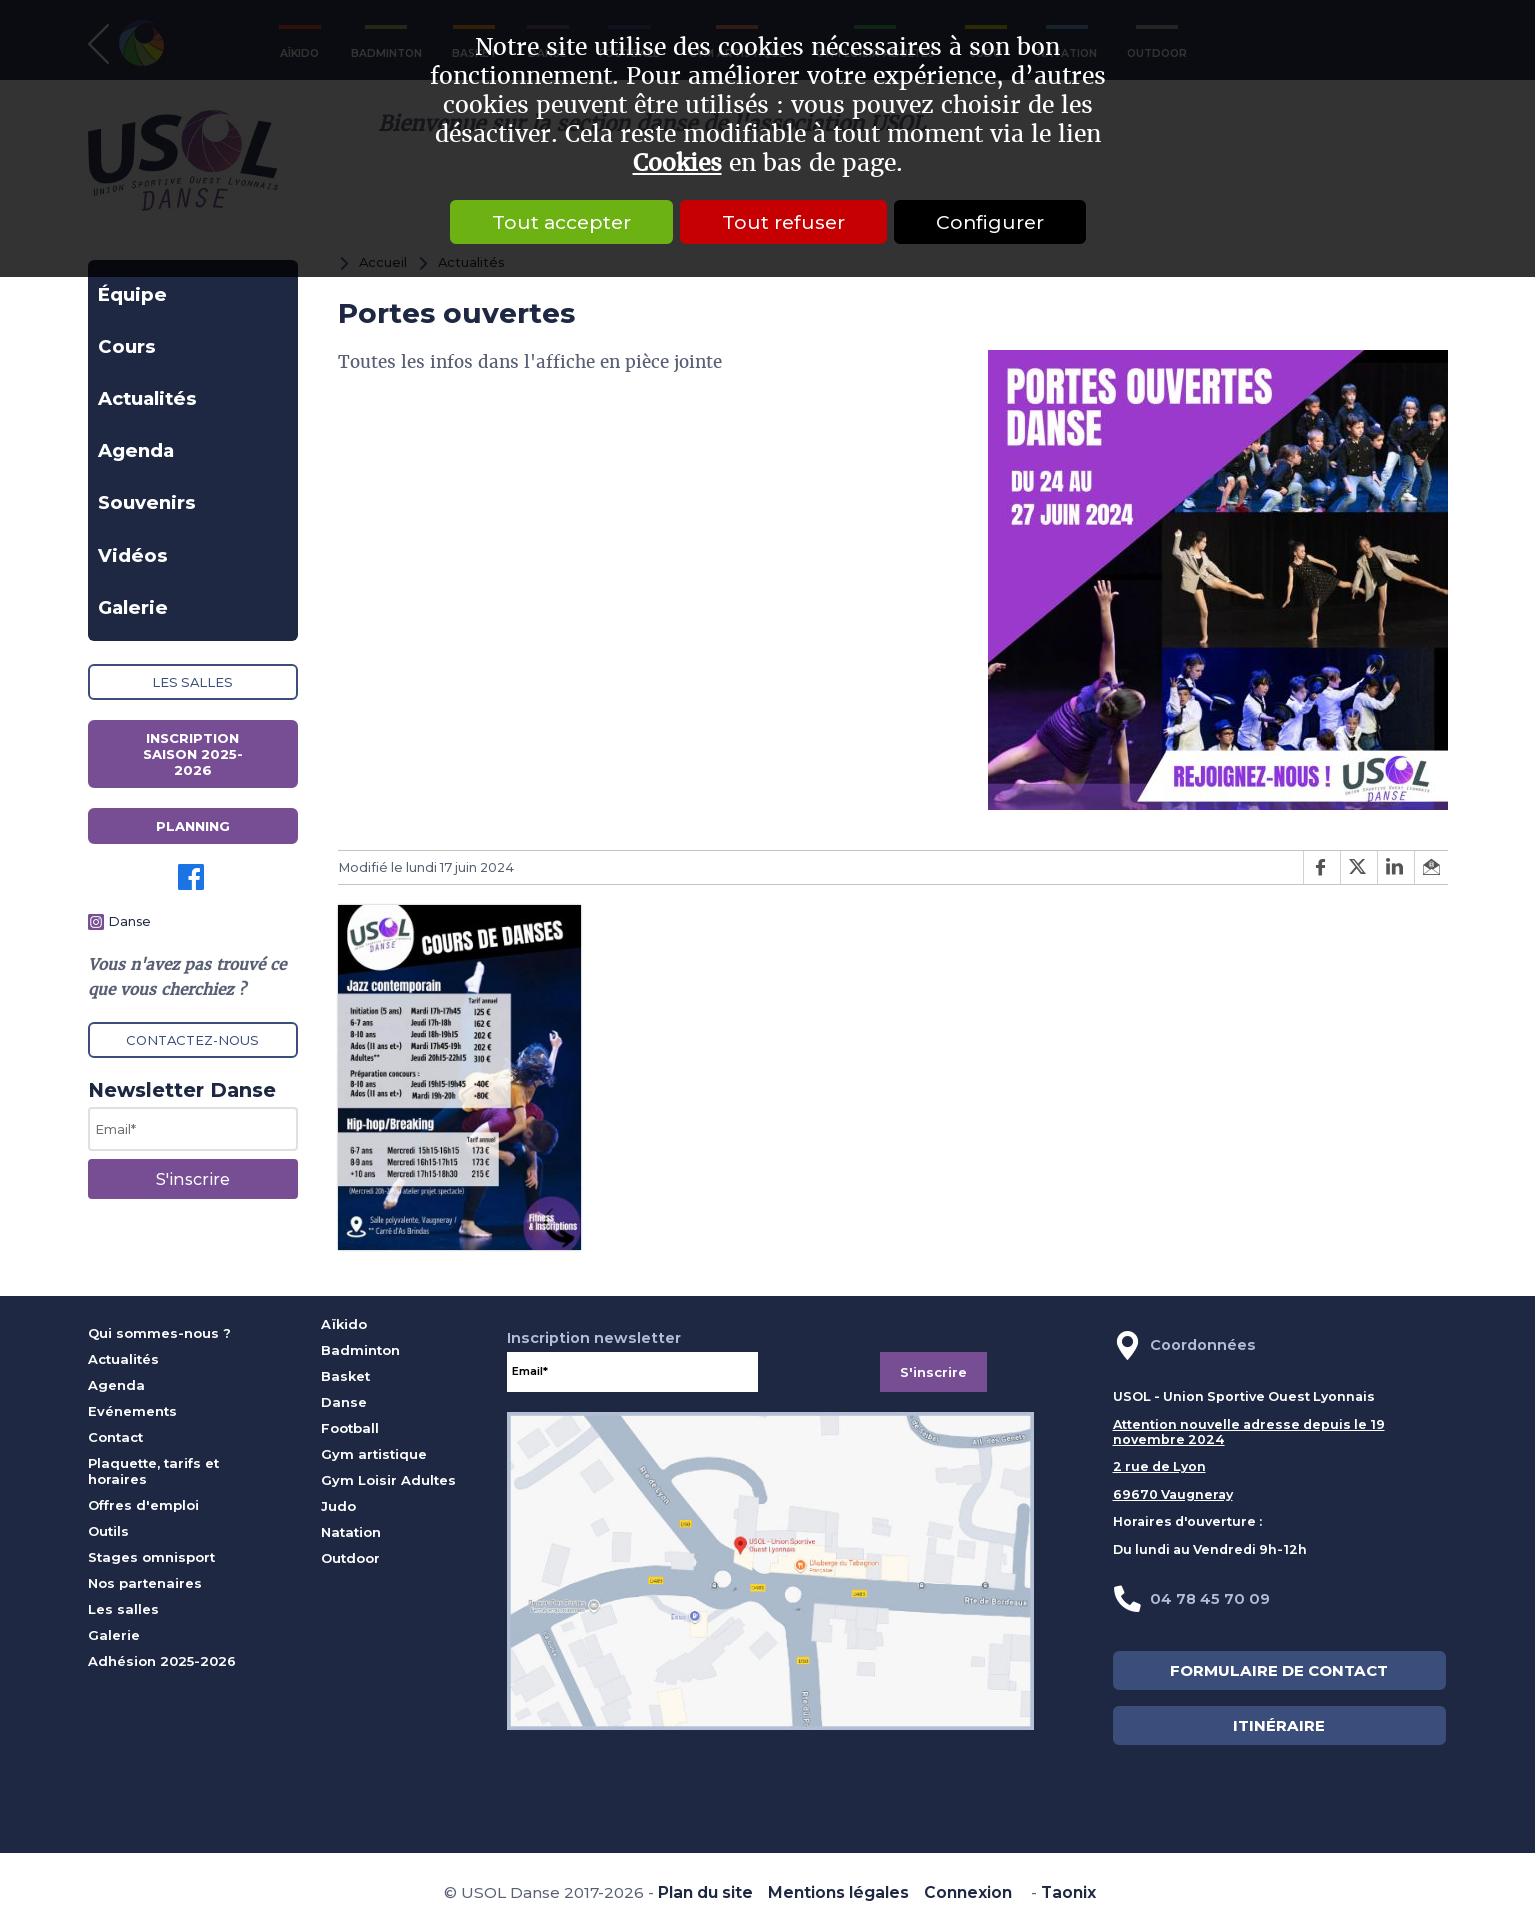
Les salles (192, 682)
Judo (338, 1506)
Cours (127, 346)
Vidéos (133, 555)
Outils (108, 1531)
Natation (351, 1532)
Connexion (968, 1892)
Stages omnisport (151, 1557)
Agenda (136, 450)
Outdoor (350, 1558)
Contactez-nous (192, 1040)
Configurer (990, 222)
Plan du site (705, 1892)
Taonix (1068, 1892)
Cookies (677, 163)
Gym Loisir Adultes (388, 1480)
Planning (193, 826)
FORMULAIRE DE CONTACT (1279, 1670)
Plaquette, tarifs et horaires (153, 1471)
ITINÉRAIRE (1279, 1725)
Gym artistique (374, 1454)
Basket (345, 1376)
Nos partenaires (145, 1583)
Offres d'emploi (143, 1505)
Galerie (133, 607)
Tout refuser (783, 222)
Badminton (360, 1350)
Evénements (132, 1411)
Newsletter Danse (182, 1090)
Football (350, 1428)
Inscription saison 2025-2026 (193, 754)
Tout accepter (561, 222)
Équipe (132, 294)
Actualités (147, 398)
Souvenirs (147, 502)
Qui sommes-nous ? (159, 1333)
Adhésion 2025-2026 (162, 1661)
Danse (129, 921)
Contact (115, 1437)
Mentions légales (838, 1892)
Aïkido (344, 1324)
